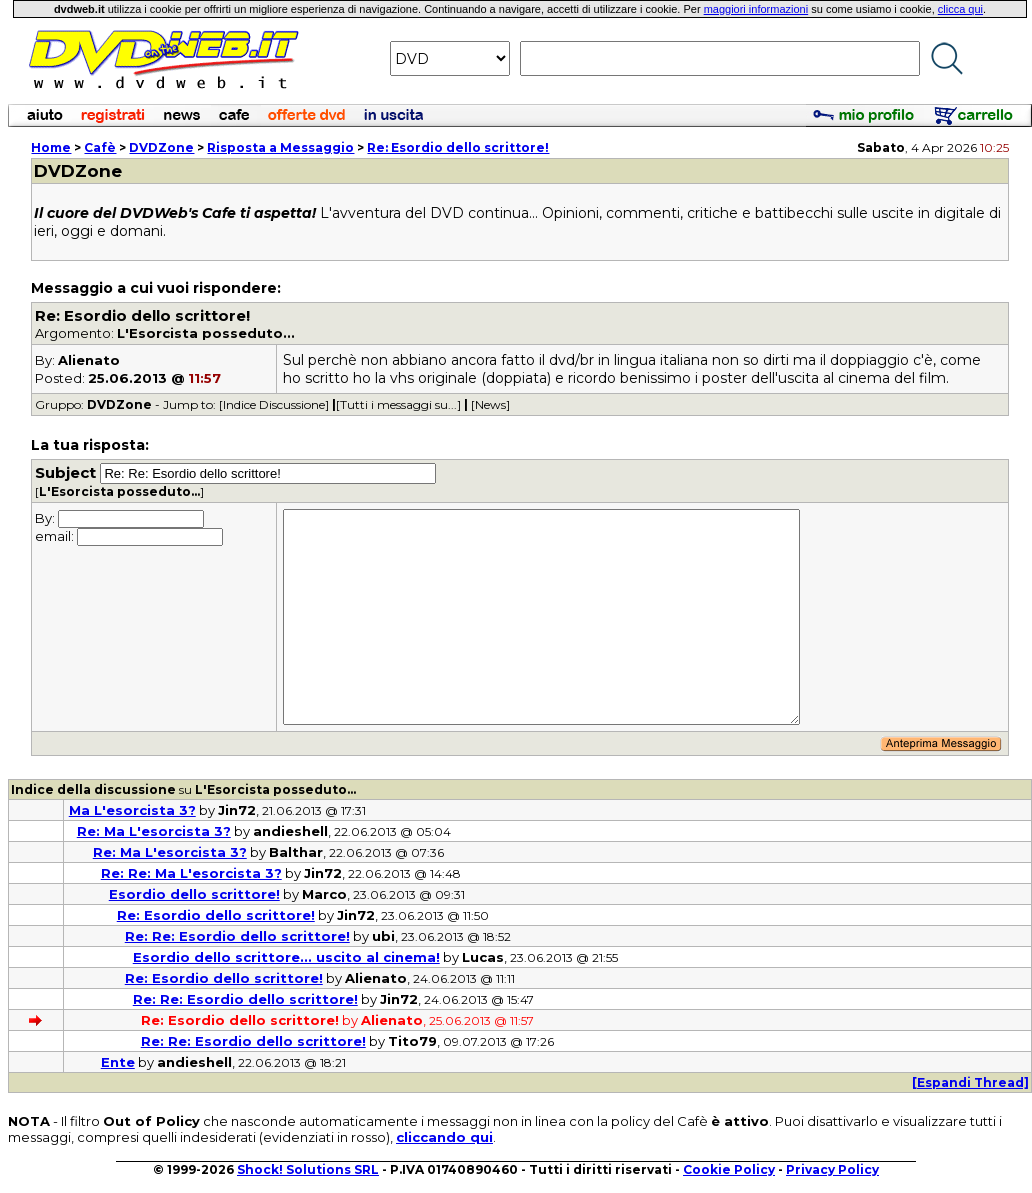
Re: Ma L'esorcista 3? (154, 831)
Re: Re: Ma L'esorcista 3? (191, 873)
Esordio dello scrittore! (194, 894)
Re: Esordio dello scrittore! (458, 147)
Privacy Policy (832, 1169)
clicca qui (960, 9)
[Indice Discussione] (274, 404)
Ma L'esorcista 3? (132, 810)
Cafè (100, 147)
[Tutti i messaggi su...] (398, 404)
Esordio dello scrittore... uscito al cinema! (286, 957)
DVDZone (161, 147)
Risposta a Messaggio (280, 147)
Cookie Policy (729, 1169)
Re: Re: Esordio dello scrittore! (237, 936)
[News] (490, 404)
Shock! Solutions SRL (308, 1169)
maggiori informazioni (756, 9)
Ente (118, 1062)
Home (51, 147)
